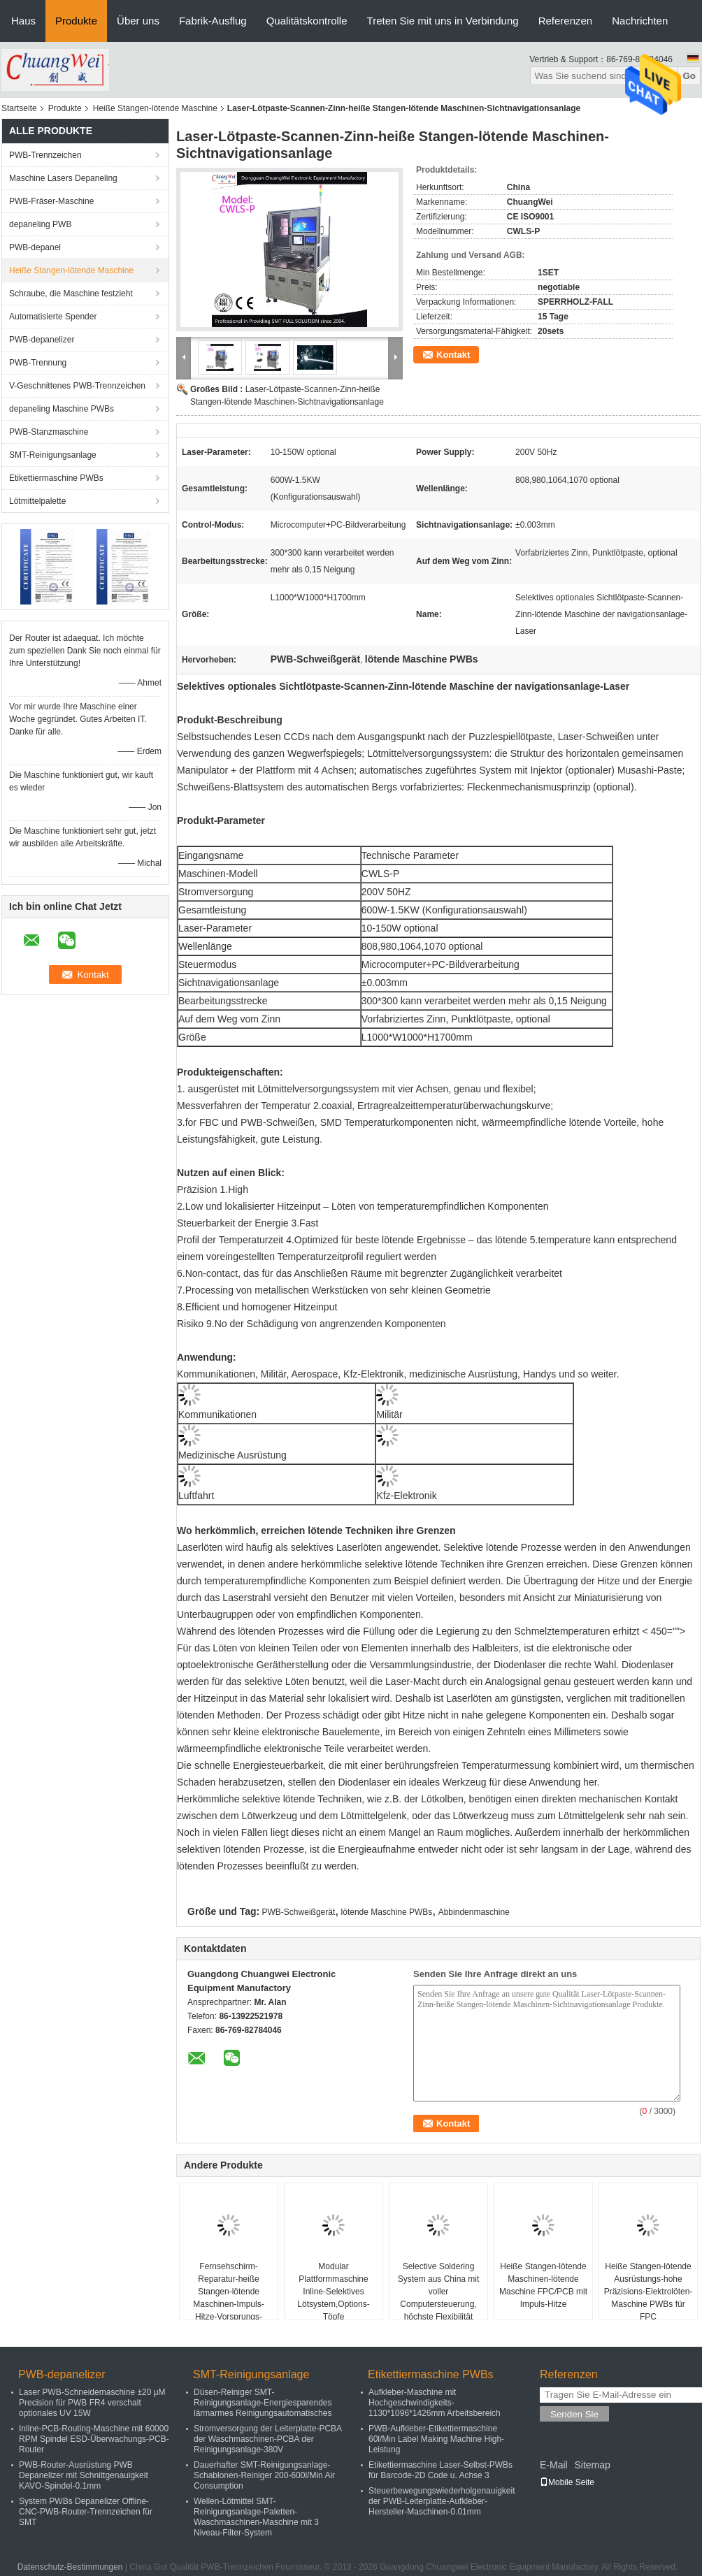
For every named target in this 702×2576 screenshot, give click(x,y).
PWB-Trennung (37, 363)
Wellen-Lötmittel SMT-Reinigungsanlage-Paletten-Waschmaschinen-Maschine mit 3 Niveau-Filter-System (256, 2517)
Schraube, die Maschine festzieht (71, 293)
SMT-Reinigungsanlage (52, 455)
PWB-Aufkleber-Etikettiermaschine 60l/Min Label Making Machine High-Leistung (436, 2439)
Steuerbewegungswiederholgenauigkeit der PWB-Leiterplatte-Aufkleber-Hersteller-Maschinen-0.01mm (441, 2501)
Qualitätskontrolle (307, 21)
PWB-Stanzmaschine (48, 432)
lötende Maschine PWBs (387, 1912)
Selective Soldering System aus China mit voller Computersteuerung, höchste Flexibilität (439, 2292)
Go (689, 76)
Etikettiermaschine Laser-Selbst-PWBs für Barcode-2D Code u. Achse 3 (440, 2470)
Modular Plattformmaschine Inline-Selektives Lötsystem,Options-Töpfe (333, 2292)
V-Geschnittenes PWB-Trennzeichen (77, 386)
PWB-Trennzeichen (45, 155)
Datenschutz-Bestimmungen (70, 2567)
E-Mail (554, 2464)
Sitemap (592, 2464)
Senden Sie (574, 2414)
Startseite (19, 108)
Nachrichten (640, 21)
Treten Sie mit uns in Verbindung (443, 21)
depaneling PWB (40, 224)
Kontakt (453, 354)
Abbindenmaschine (474, 1912)
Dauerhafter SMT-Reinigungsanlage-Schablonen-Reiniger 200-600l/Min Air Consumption (264, 2475)
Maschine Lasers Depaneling (63, 178)
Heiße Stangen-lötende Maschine (155, 108)
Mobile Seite (567, 2482)
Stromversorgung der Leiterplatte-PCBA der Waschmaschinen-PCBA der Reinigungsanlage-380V (267, 2439)
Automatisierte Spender (52, 316)
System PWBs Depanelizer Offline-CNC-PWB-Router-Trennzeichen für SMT (85, 2511)
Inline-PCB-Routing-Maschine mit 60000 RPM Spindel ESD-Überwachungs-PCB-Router (94, 2439)
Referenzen (565, 21)
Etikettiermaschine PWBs (56, 478)
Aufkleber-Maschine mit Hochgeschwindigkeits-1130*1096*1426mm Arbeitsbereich (434, 2402)
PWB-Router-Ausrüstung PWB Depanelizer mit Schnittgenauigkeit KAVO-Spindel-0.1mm (83, 2475)
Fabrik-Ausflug (213, 21)
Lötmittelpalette (37, 501)
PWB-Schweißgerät (299, 1912)
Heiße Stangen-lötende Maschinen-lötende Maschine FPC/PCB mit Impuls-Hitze (543, 2285)
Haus (23, 21)
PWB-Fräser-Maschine (51, 201)
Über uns (138, 21)
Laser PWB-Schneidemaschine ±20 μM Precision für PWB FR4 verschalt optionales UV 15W (92, 2402)
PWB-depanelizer (41, 340)
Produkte (76, 21)
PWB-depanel (35, 247)
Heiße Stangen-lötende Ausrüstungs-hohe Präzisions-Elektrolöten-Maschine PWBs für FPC (648, 2292)
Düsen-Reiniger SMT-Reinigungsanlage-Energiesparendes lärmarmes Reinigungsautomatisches (262, 2402)
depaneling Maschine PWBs (61, 409)
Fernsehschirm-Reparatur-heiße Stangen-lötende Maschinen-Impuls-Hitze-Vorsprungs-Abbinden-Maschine (229, 2298)
